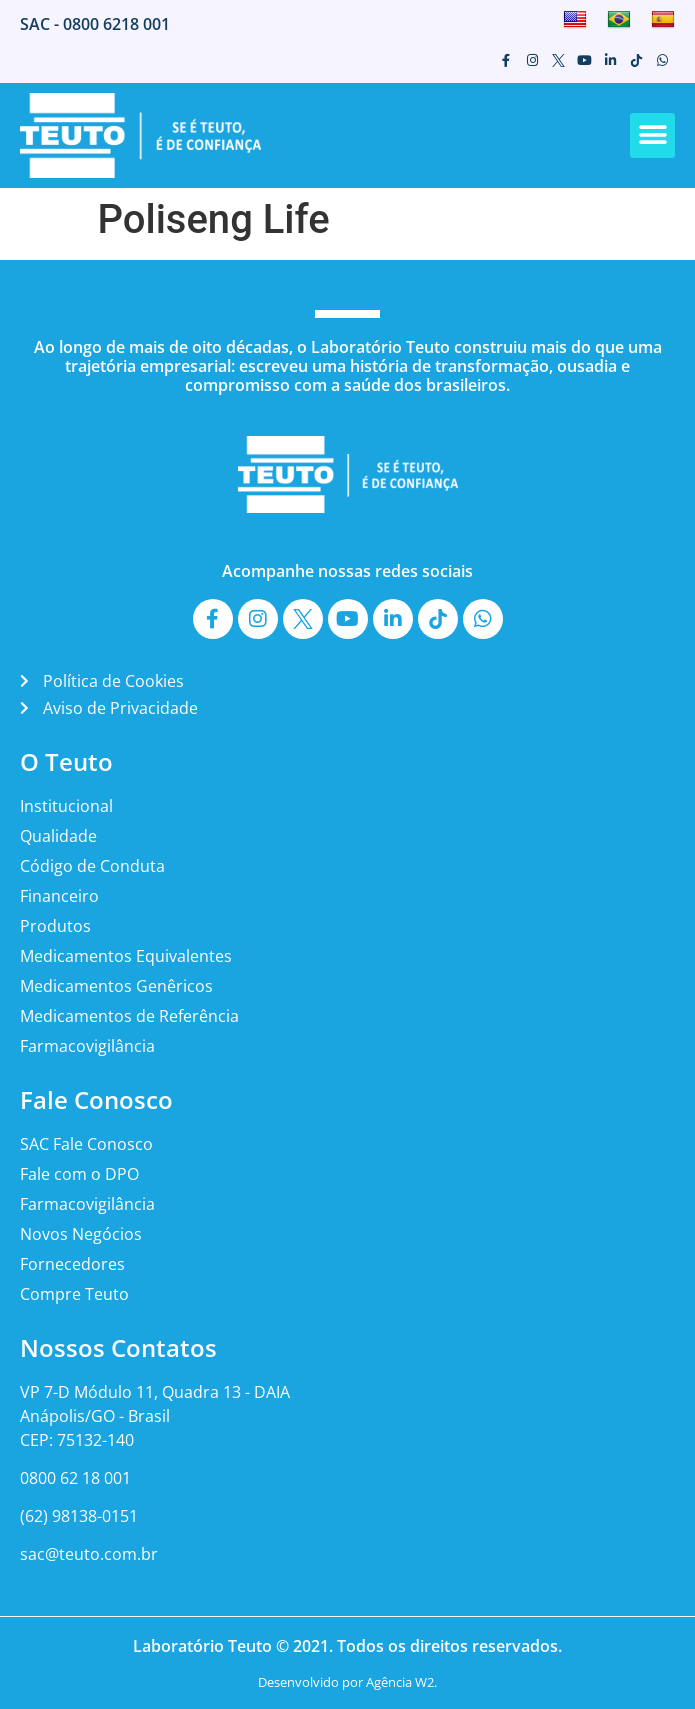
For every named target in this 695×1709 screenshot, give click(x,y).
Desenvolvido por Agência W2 (346, 1682)
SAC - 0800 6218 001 (95, 24)
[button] (652, 135)
